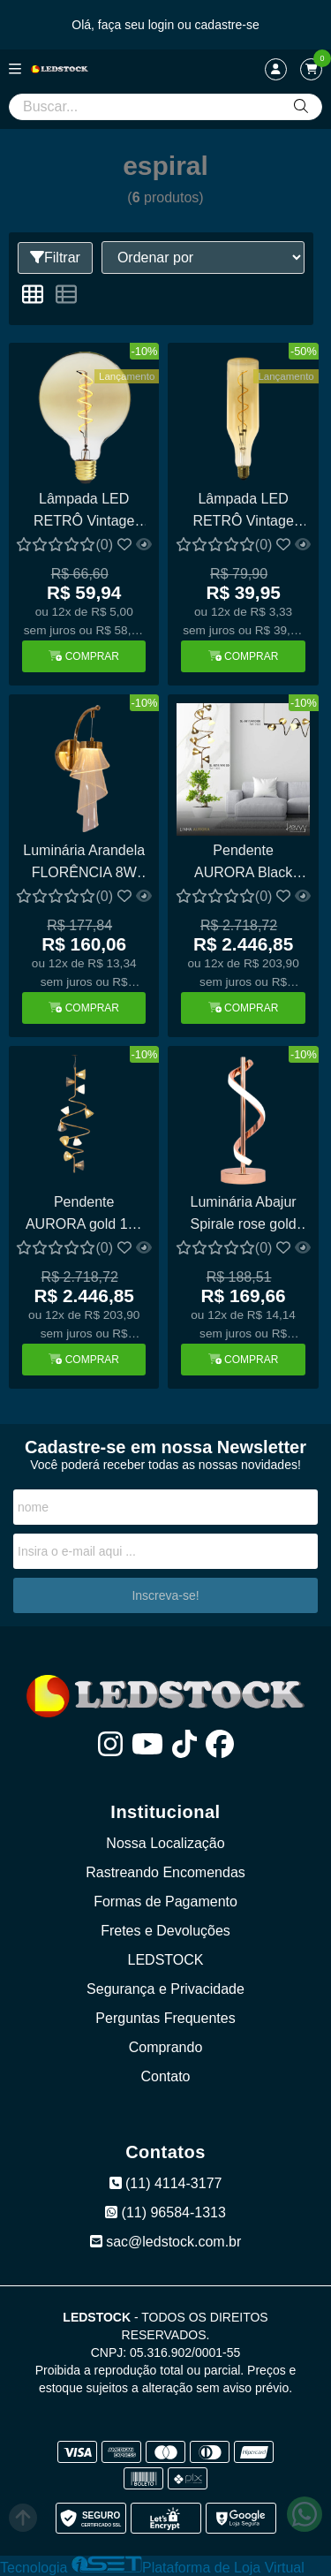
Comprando (166, 2047)
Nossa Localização (165, 1843)
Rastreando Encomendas (165, 1872)
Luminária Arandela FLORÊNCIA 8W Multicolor (84, 863)
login (162, 25)
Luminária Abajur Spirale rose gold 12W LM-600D (244, 1215)
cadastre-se (227, 25)
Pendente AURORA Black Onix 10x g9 (243, 863)
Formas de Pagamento (165, 1901)
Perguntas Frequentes (165, 2018)
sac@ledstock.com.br (166, 2241)
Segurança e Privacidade (165, 1988)
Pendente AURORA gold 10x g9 (84, 1215)
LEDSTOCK (166, 1959)
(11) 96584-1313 (165, 2212)
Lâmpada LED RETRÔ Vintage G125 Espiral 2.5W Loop (84, 512)
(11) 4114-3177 (165, 2183)
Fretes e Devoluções (165, 1930)
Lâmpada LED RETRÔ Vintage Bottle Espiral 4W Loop (243, 512)
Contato (165, 2076)
